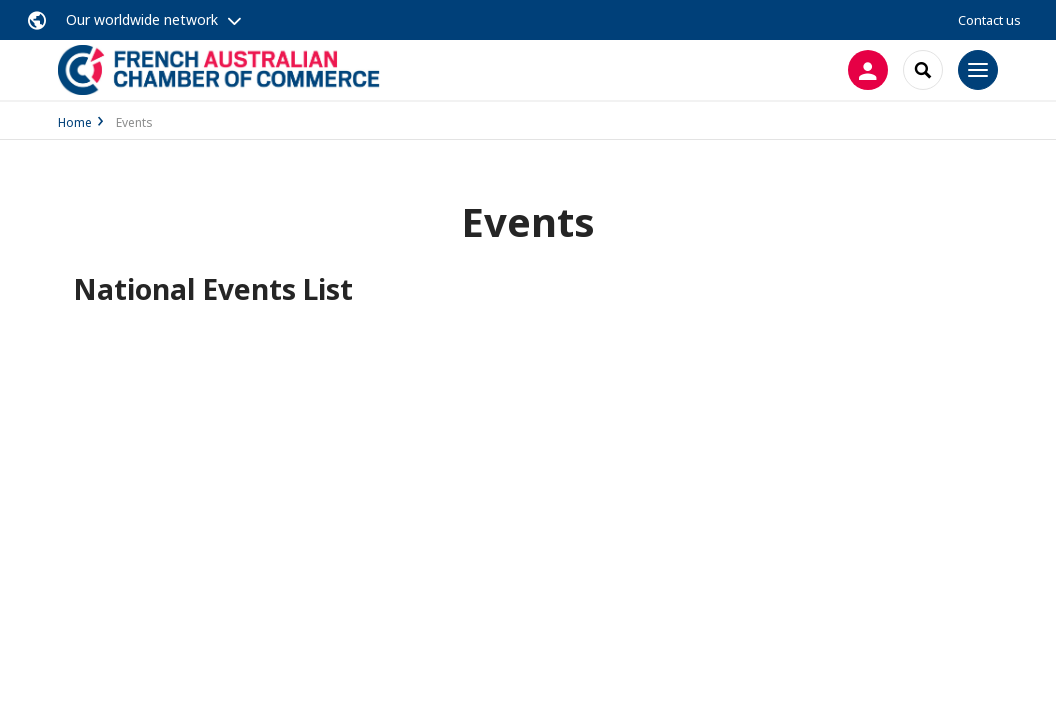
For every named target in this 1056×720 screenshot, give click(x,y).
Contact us (989, 20)
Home (75, 122)
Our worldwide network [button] (142, 19)
